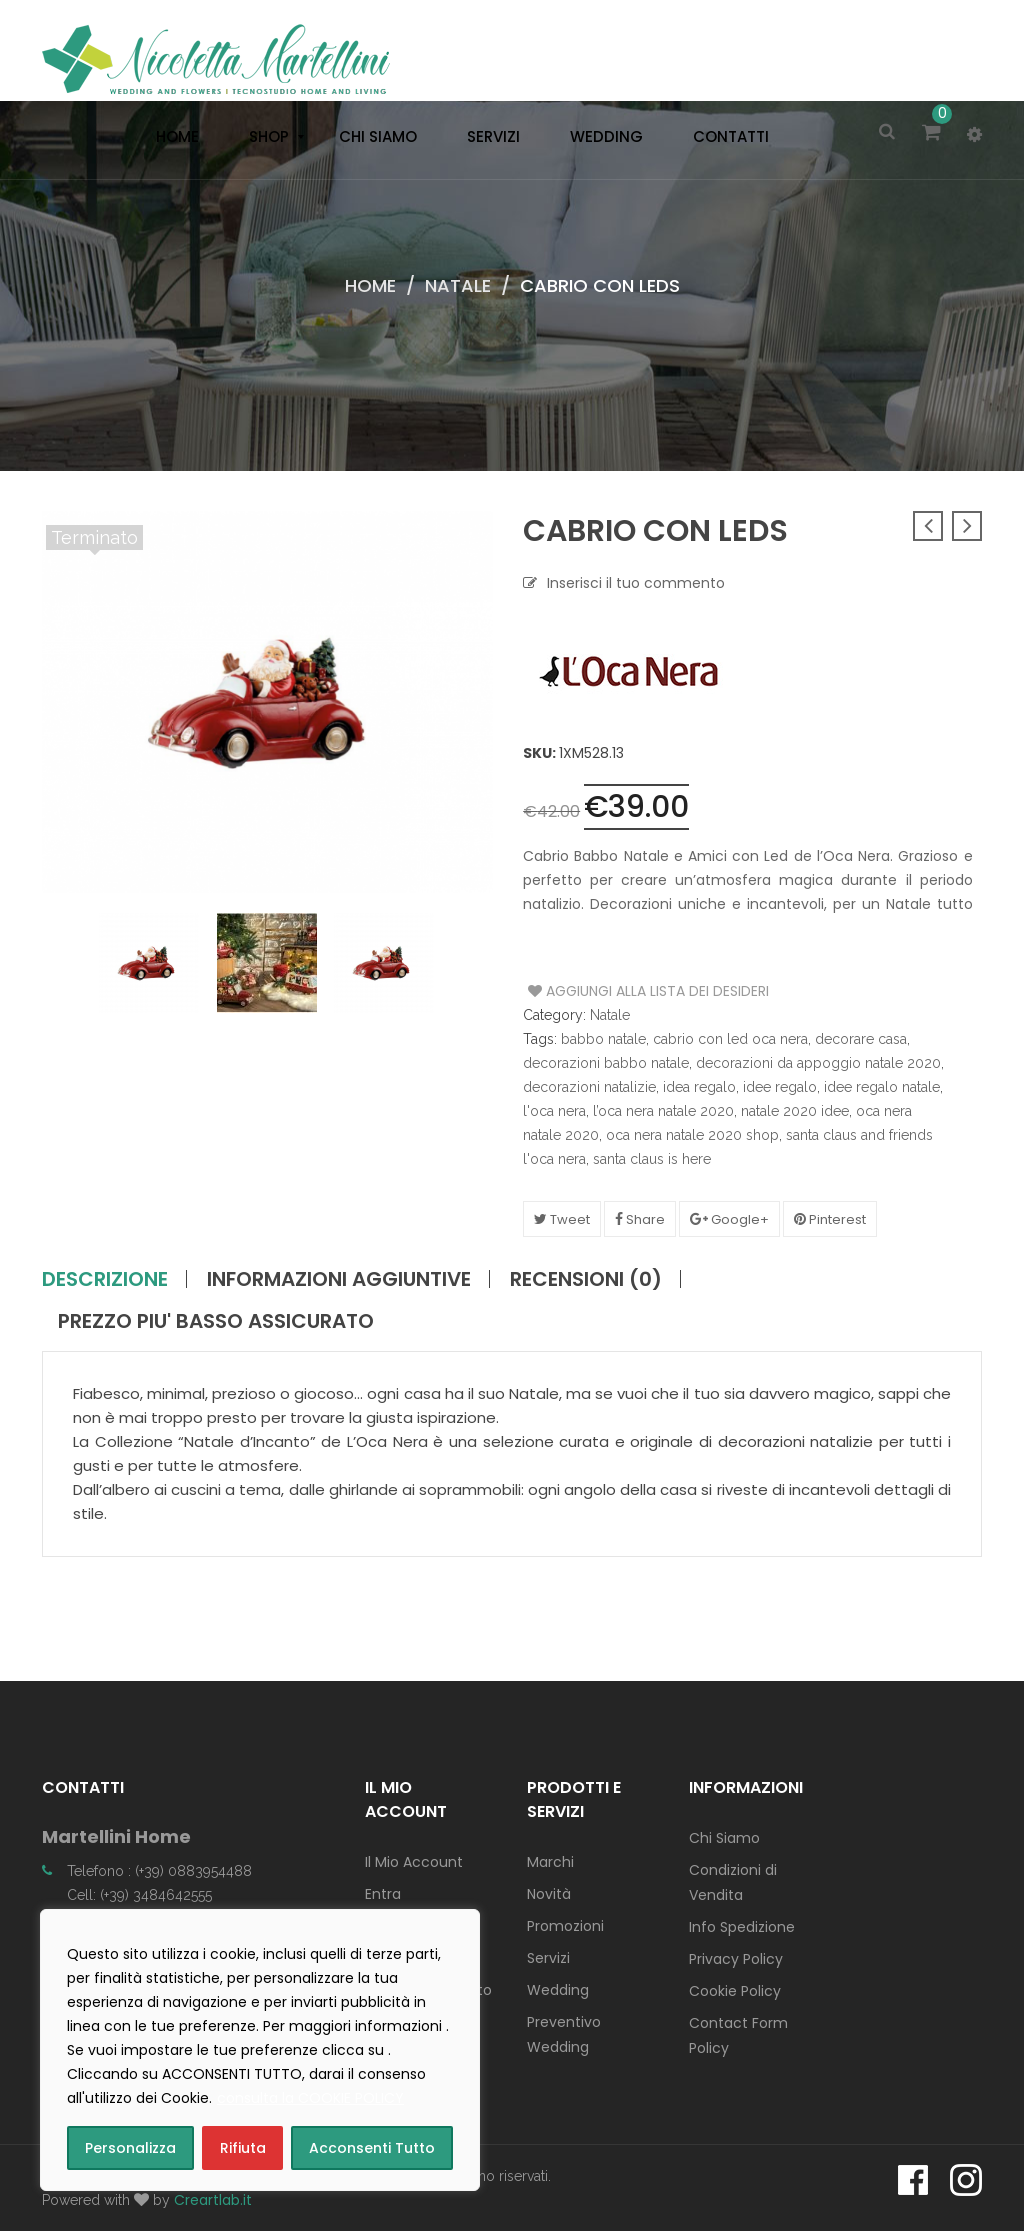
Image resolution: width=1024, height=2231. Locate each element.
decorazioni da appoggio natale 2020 (818, 1063)
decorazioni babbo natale (606, 1063)
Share (640, 1219)
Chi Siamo (724, 1838)
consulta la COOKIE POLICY (310, 2098)
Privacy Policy (736, 1959)
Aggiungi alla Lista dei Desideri (603, 991)
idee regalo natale (882, 1087)
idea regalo (699, 1087)
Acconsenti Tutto (372, 2148)
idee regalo (780, 1087)
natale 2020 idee (795, 1111)
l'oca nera (554, 1111)
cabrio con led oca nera (730, 1039)
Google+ (729, 1219)
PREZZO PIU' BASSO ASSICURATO (216, 1321)
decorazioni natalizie (589, 1087)
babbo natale (603, 1039)
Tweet (562, 1219)
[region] (260, 2050)
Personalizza (130, 2148)
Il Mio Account (414, 1862)
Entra (383, 1894)
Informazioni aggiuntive (339, 1279)
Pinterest (830, 1219)
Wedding (558, 1990)
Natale (458, 285)
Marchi (550, 1862)
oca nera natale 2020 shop (692, 1135)
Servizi (548, 1958)
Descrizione (105, 1279)
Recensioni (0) (586, 1279)
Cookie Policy (735, 1991)
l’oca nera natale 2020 (663, 1111)
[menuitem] (172, 137)
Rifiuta (243, 2148)
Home (370, 285)
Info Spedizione (742, 1927)
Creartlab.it (213, 2200)
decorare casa (861, 1039)
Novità (549, 1894)
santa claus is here (652, 1159)
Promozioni (565, 1926)
